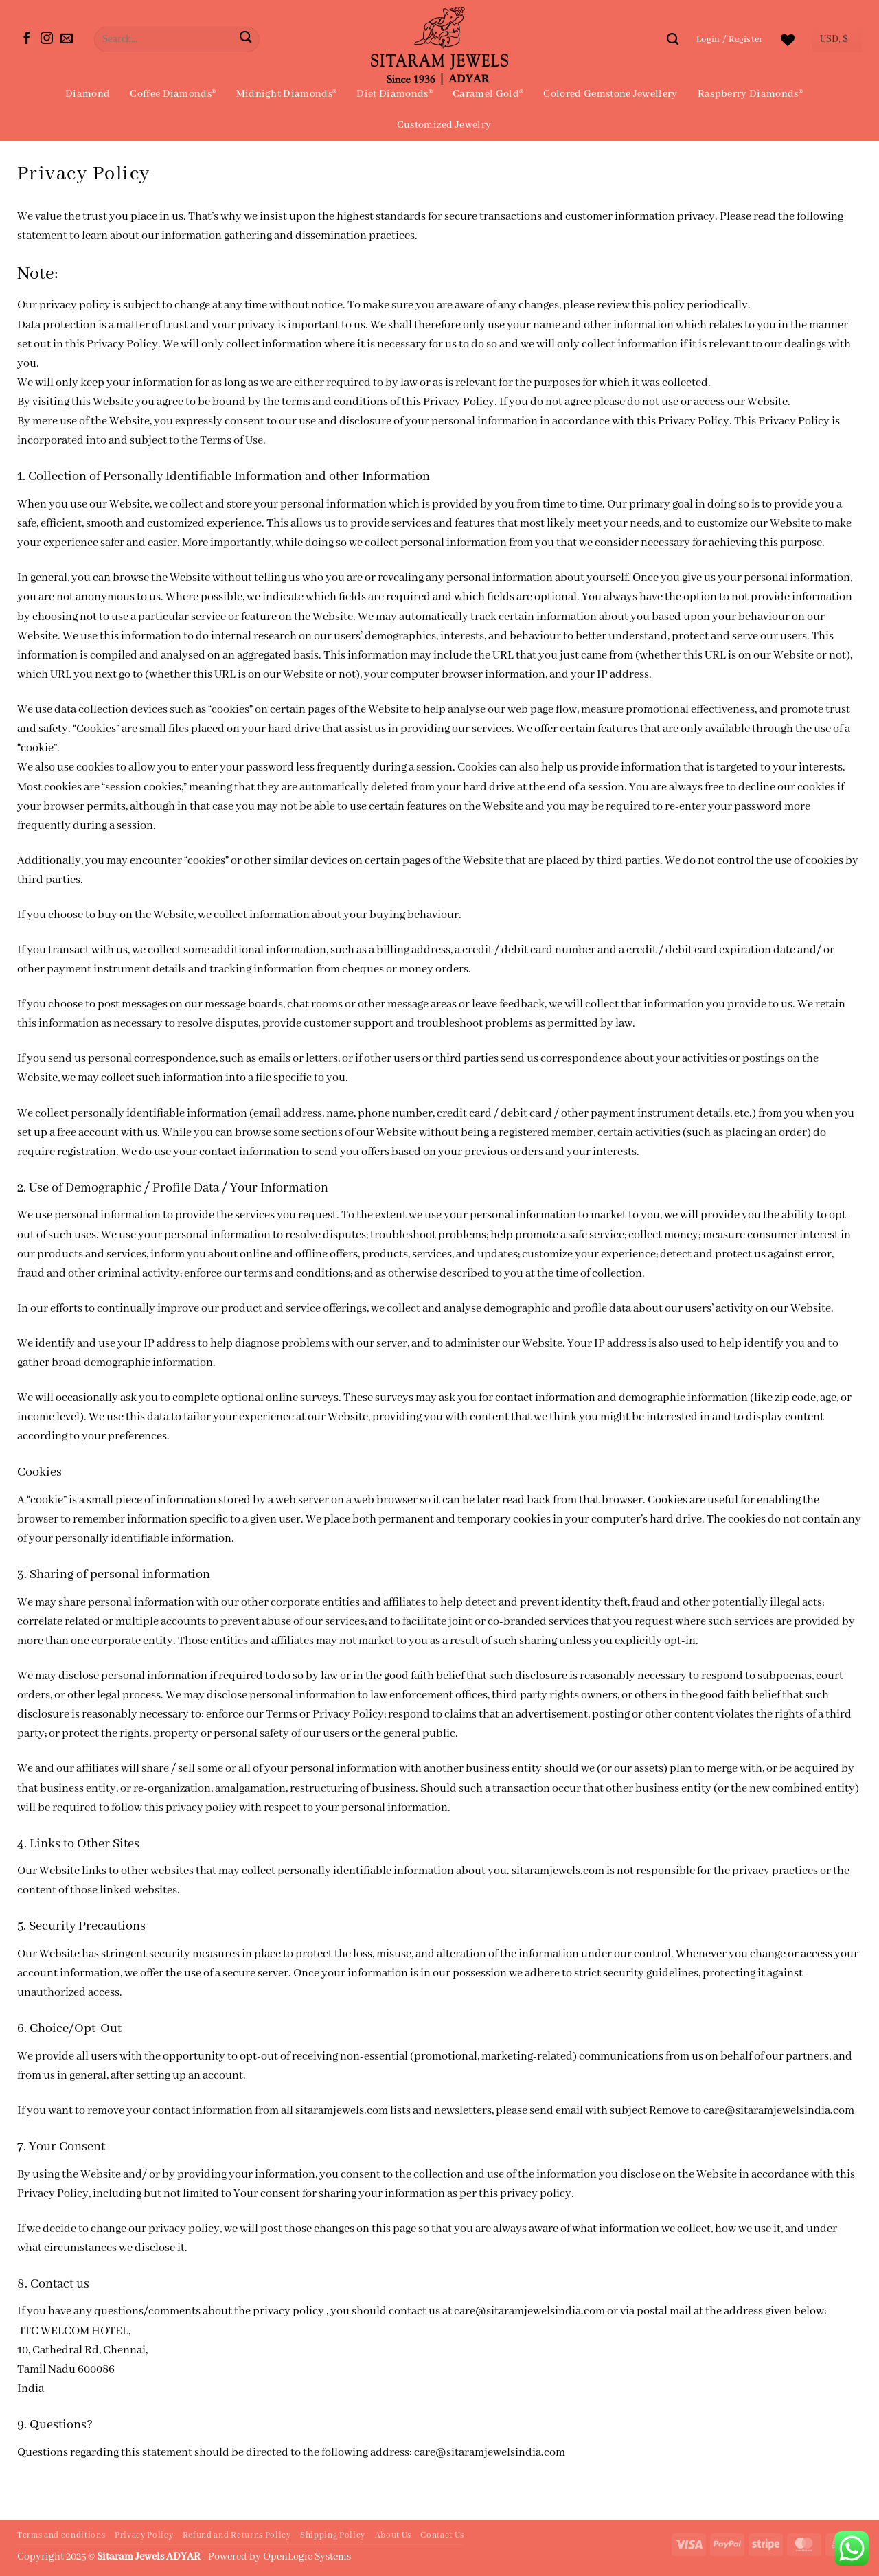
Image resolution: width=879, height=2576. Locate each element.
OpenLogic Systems (307, 2557)
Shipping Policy (332, 2535)
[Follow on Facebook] (27, 39)
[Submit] (245, 39)
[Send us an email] (66, 39)
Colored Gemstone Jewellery (610, 94)
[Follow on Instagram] (47, 39)
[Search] (672, 39)
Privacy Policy (144, 2535)
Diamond (87, 94)
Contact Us (442, 2535)
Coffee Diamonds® (173, 94)
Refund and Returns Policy (237, 2535)
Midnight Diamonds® (286, 94)
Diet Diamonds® (394, 94)
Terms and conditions (61, 2535)
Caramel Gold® (488, 94)
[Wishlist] (788, 40)
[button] (729, 39)
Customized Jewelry (444, 125)
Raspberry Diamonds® (750, 94)
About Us (393, 2535)
